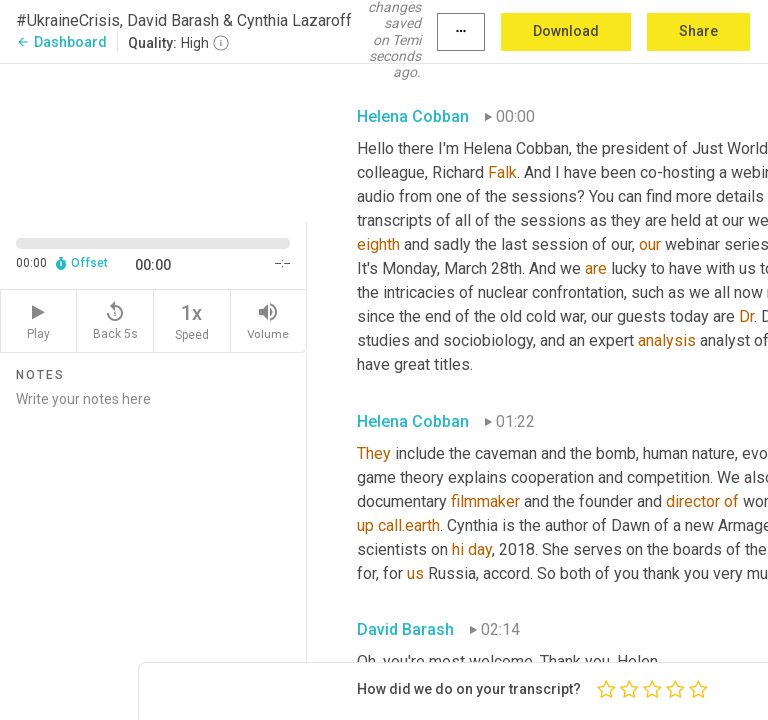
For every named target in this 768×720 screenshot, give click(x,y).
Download (566, 31)
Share (698, 31)
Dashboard (61, 42)
